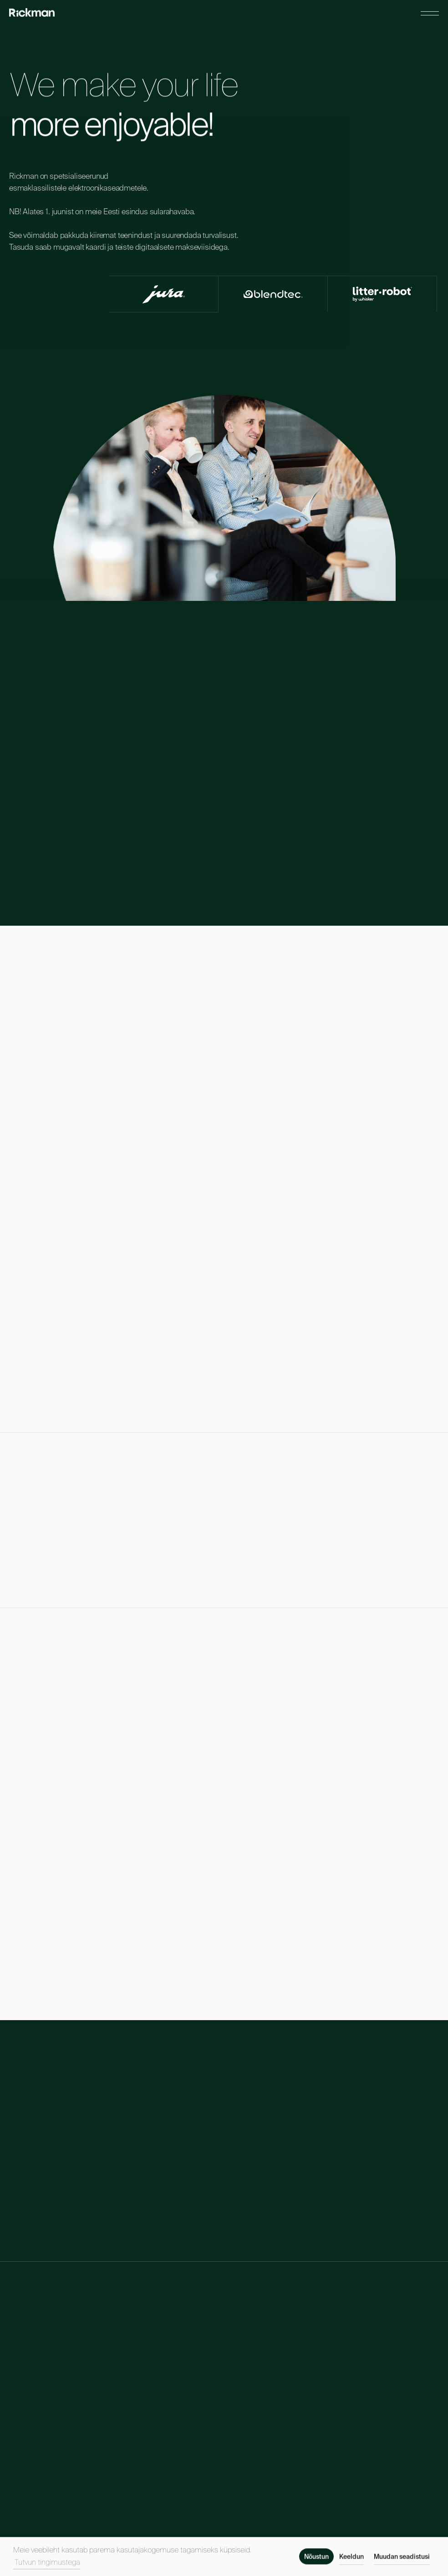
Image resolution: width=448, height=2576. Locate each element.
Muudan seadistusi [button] (402, 2561)
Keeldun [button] (351, 2561)
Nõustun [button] (316, 2561)
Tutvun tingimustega (47, 2566)
